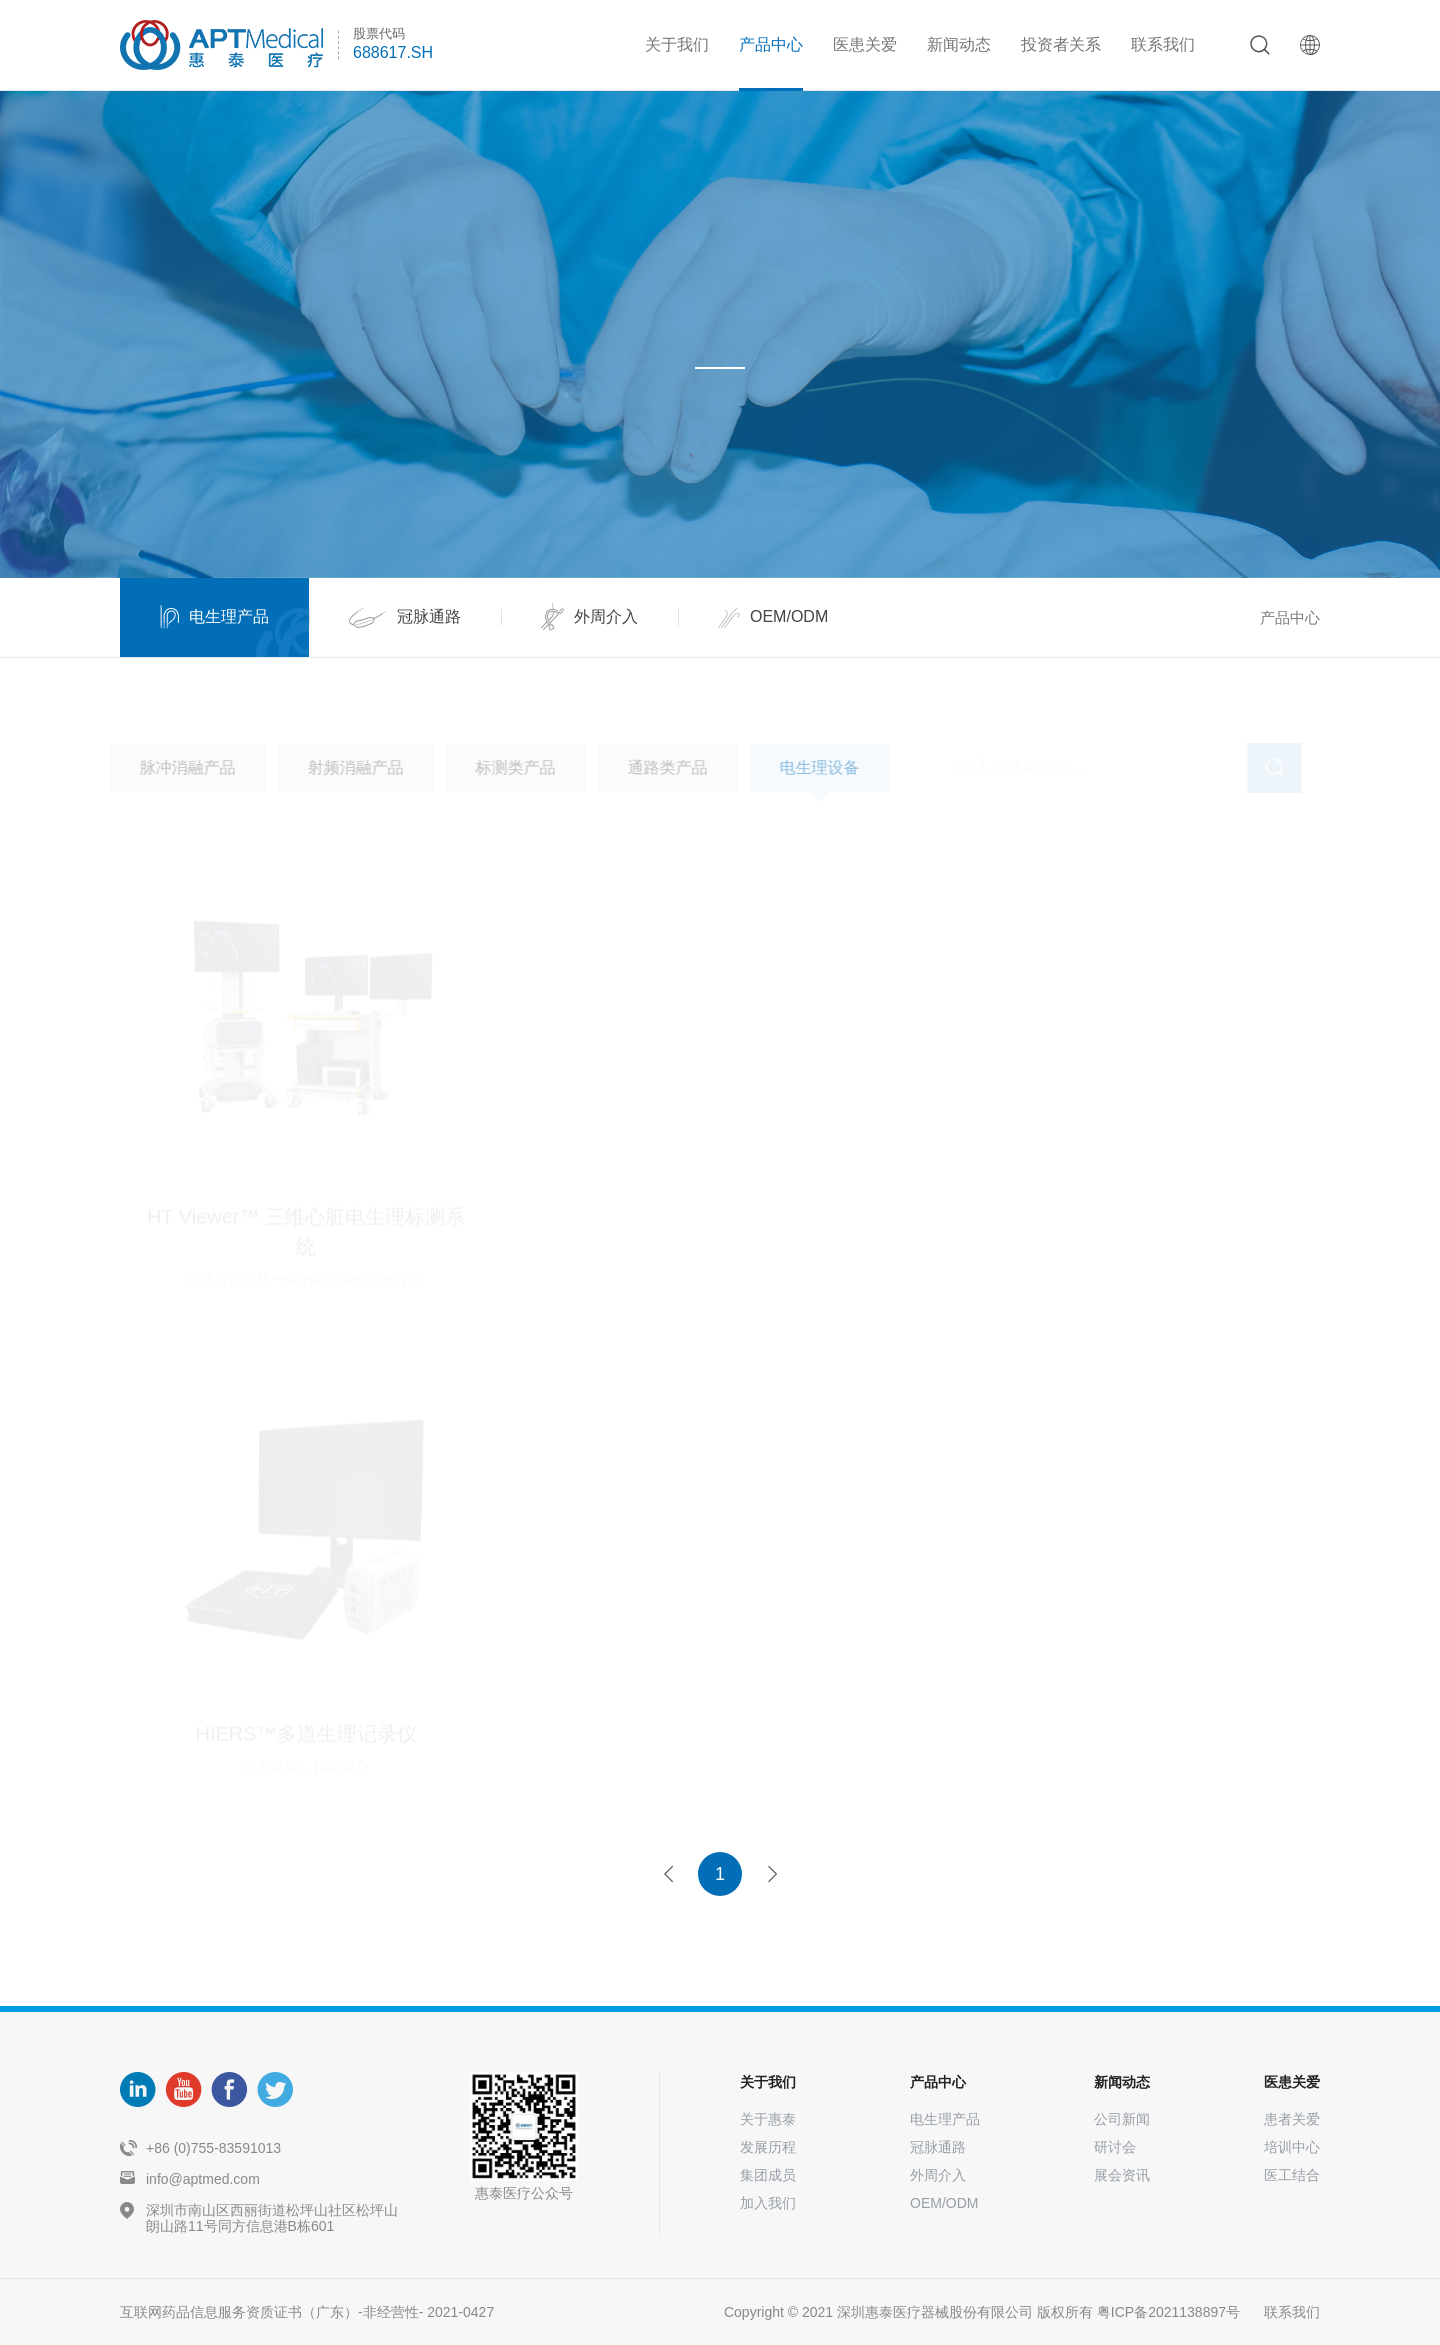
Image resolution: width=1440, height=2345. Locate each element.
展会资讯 (1122, 2175)
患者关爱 (1292, 2119)
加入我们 (768, 2203)
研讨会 (1115, 2147)
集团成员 (768, 2175)
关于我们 (677, 44)
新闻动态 (959, 44)
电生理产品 (945, 2119)
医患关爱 (865, 44)
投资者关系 (1061, 44)
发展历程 (768, 2147)
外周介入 (938, 2175)
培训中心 (1292, 2147)
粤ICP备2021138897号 (1168, 2312)
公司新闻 (1122, 2119)
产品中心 (771, 44)
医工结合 (1292, 2175)
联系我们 (1163, 44)
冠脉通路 (938, 2147)
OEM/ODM (944, 2203)
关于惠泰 (768, 2119)
